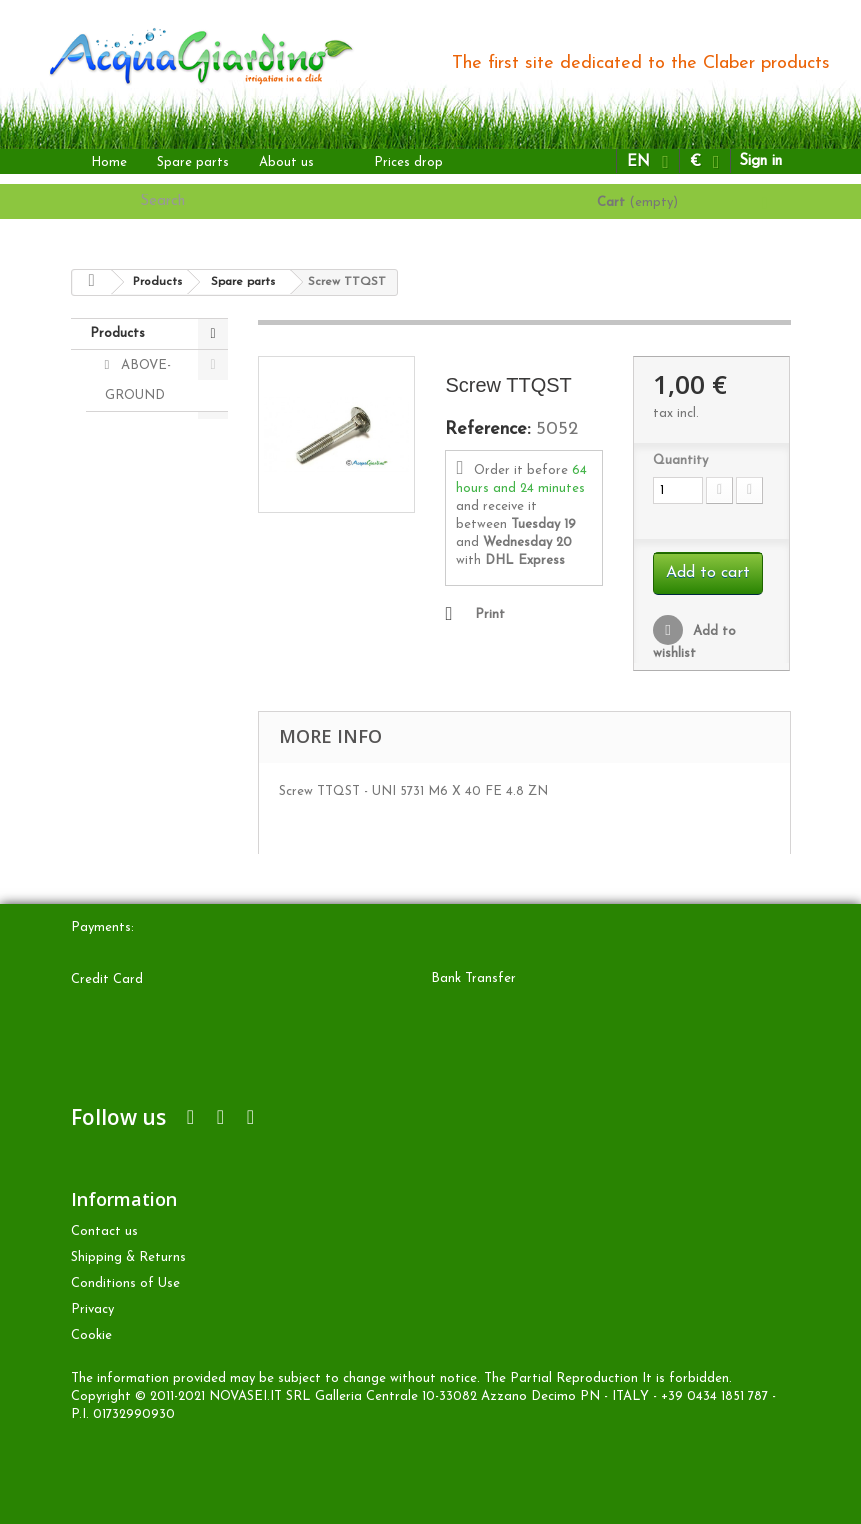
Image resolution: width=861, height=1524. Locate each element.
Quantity (680, 460)
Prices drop (408, 162)
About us (286, 162)
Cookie (91, 1335)
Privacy (92, 1309)
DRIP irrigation (133, 442)
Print (490, 614)
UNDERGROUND (159, 519)
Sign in (760, 161)
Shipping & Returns (128, 1257)
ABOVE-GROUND (138, 380)
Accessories (153, 615)
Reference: (487, 430)
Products (117, 333)
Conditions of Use (125, 1283)
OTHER (142, 551)
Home (109, 162)
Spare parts (193, 162)
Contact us (104, 1231)
